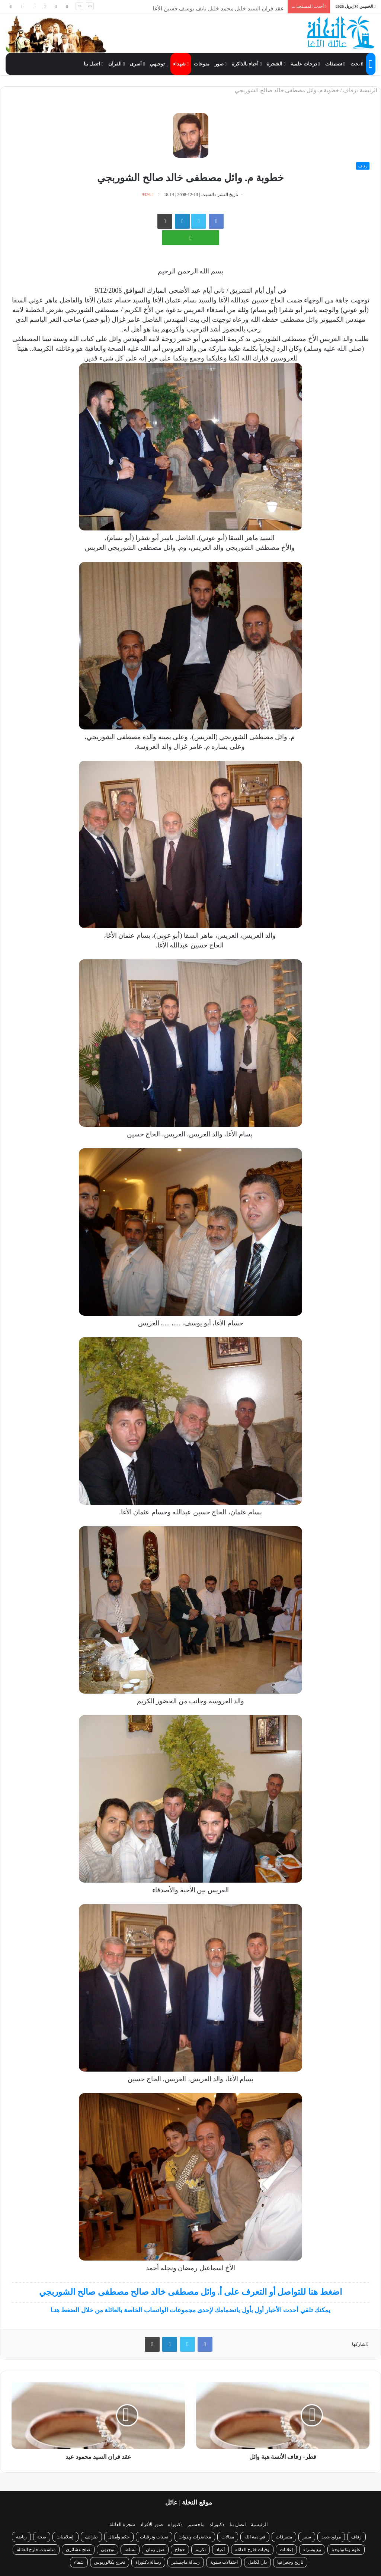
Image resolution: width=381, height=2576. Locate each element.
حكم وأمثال (118, 2537)
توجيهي (159, 64)
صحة (41, 2537)
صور (221, 64)
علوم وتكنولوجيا (346, 2549)
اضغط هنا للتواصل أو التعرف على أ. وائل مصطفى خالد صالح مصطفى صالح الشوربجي (190, 2292)
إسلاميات (65, 2537)
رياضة (21, 2537)
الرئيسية (259, 2524)
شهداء (181, 64)
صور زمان (155, 2549)
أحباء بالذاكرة (247, 64)
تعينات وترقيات (154, 2537)
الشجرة (276, 64)
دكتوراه (216, 2524)
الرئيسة (370, 90)
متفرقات (284, 2537)
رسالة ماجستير (186, 2562)
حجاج (180, 2549)
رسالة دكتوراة (148, 2562)
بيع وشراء (312, 2549)
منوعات (201, 64)
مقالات (227, 2537)
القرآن (116, 64)
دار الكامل (257, 2562)
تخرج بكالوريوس (109, 2562)
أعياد (220, 2549)
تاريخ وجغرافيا (290, 2562)
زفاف (349, 90)
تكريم (200, 2549)
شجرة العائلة (122, 2524)
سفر (306, 2537)
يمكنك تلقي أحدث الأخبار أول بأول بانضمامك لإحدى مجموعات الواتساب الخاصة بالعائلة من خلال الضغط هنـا (190, 2310)
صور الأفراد (151, 2524)
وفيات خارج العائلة (252, 2549)
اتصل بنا (93, 64)
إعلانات (286, 2549)
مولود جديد (331, 2537)
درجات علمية (305, 64)
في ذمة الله (254, 2537)
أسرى (137, 64)
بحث (357, 64)
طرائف (91, 2537)
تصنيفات (335, 64)
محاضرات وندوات (195, 2537)
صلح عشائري (78, 2549)
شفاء (79, 2562)
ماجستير (196, 2524)
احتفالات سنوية (224, 2562)
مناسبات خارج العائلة (36, 2549)
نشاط (130, 2549)
